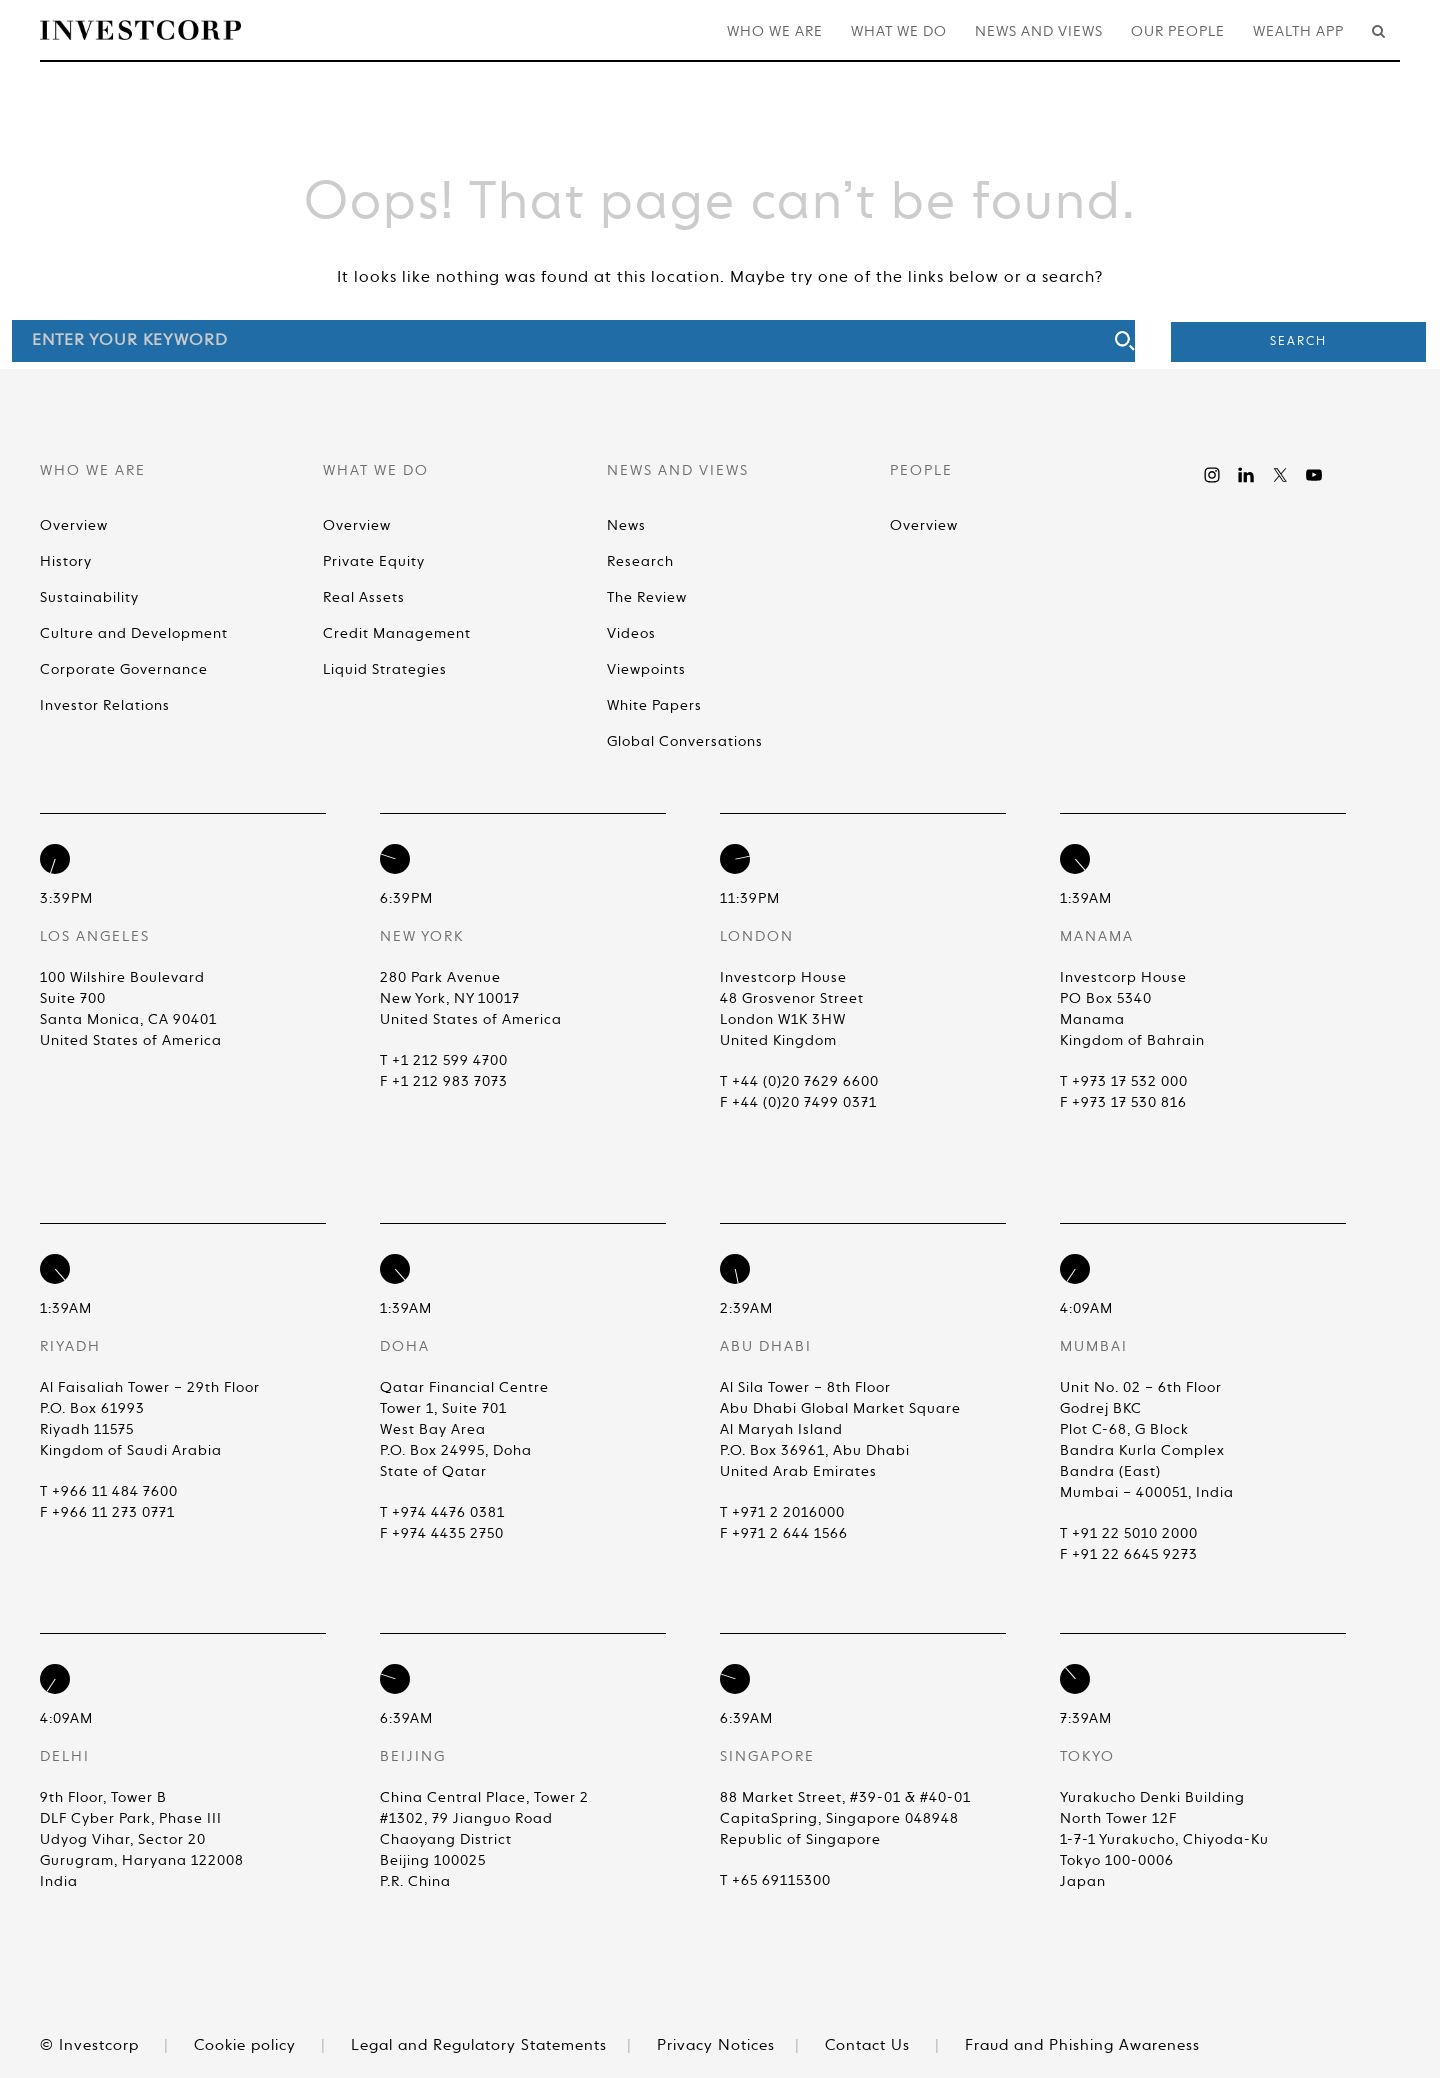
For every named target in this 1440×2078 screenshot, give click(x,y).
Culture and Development (134, 634)
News (626, 526)
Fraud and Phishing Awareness (1082, 2045)
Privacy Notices (716, 2045)
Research (640, 562)
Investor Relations (105, 706)
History (66, 562)
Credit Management (397, 634)
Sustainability (89, 598)
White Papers (654, 706)
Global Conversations (685, 742)
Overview (74, 526)
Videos (631, 634)
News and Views (1039, 32)
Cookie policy (245, 2045)
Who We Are (775, 32)
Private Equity (374, 562)
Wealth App (1298, 32)
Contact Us (867, 2045)
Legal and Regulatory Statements (479, 2045)
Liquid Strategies (385, 670)
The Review (647, 598)
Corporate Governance (124, 670)
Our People (1178, 32)
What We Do (899, 32)
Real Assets (364, 598)
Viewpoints (646, 670)
